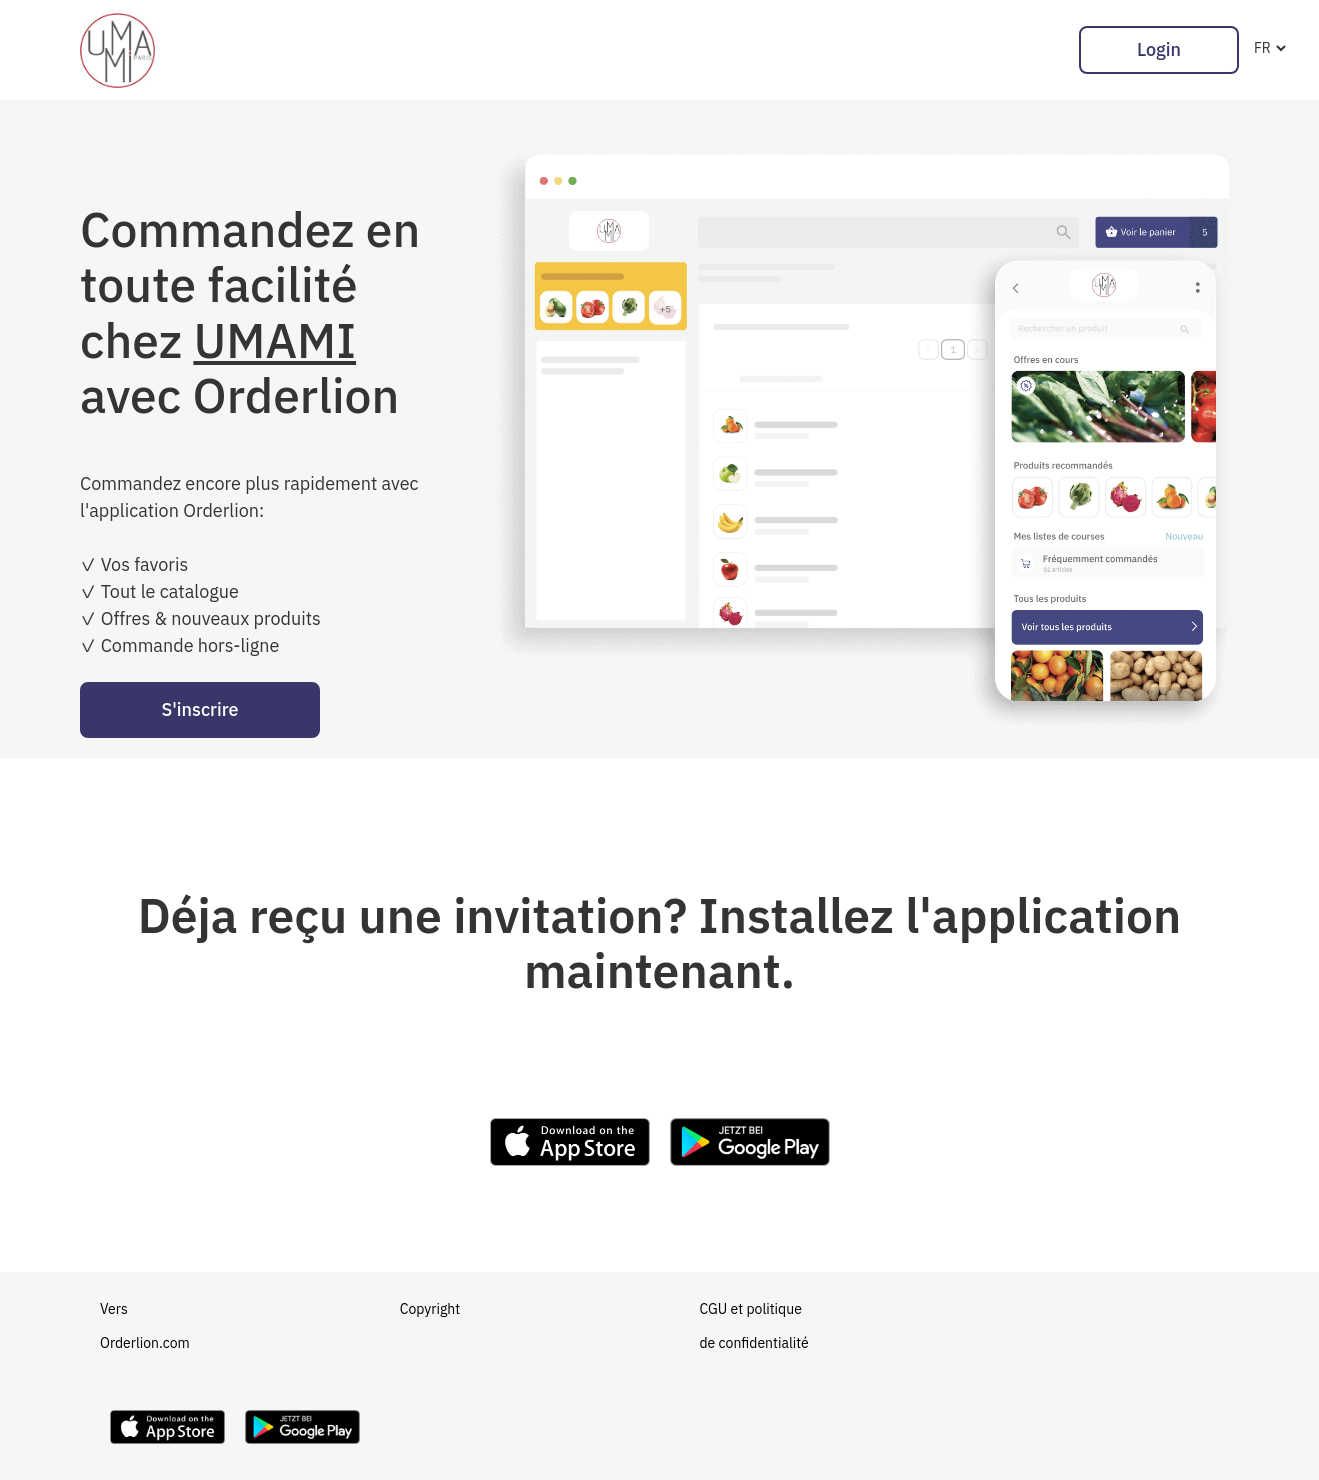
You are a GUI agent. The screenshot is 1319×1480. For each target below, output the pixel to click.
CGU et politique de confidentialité (754, 1326)
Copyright (430, 1309)
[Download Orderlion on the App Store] (167, 1449)
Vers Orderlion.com (145, 1326)
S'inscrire (199, 709)
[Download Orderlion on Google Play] (302, 1449)
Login (1159, 49)
